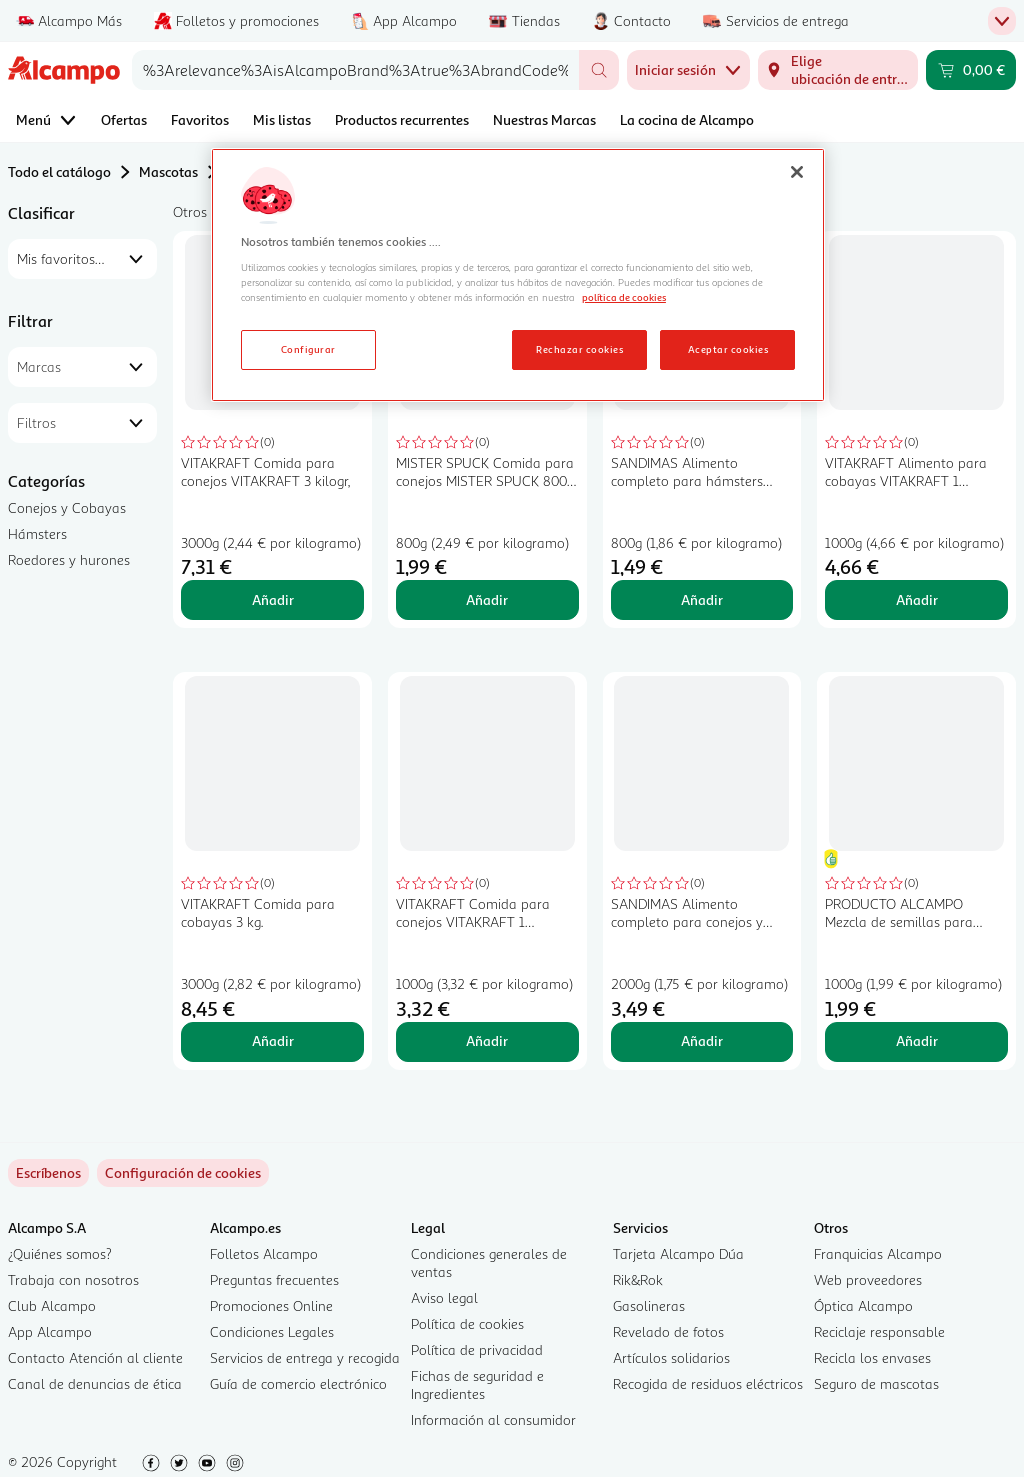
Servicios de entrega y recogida (305, 1357)
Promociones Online (271, 1305)
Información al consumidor (493, 1419)
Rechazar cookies (579, 349)
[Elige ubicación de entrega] (838, 70)
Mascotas (168, 171)
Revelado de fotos (668, 1331)
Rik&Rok (638, 1279)
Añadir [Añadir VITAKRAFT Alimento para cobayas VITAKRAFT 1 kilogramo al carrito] (917, 599)
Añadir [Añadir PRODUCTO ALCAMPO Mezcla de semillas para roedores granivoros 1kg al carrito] (917, 1040)
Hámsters (37, 533)
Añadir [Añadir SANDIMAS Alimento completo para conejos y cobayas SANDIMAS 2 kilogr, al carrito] (702, 1040)
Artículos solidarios (671, 1357)
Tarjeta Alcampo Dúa (678, 1253)
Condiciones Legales (272, 1331)
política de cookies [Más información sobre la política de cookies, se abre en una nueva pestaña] (624, 297)
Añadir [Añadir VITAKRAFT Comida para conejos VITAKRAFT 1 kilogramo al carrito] (487, 1040)
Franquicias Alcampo (878, 1253)
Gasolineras (649, 1305)
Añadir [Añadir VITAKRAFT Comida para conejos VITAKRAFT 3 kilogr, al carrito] (273, 599)
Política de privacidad (477, 1349)
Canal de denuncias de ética (95, 1383)
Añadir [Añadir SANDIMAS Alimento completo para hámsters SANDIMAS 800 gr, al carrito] (702, 599)
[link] (183, 1173)
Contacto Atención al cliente (95, 1357)
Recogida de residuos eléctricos (708, 1383)
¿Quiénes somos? (60, 1253)
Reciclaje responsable (879, 1331)
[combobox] (355, 70)
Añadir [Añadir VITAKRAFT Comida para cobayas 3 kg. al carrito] (273, 1040)
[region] (518, 275)
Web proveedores (868, 1279)
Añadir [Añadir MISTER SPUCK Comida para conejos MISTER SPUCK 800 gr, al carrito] (487, 599)
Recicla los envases (872, 1357)
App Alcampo (50, 1331)
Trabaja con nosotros (73, 1279)
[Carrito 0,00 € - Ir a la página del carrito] (971, 70)
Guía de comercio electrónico (298, 1383)
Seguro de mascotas (876, 1383)
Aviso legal (444, 1297)
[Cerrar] (797, 172)
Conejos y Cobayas (67, 507)
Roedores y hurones (69, 559)
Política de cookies (467, 1323)
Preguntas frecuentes (274, 1279)
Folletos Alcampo (264, 1253)
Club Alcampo (52, 1305)
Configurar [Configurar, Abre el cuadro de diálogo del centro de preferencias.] (308, 349)
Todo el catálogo (59, 171)
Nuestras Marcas (544, 119)
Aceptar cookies (728, 349)
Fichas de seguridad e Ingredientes (477, 1384)
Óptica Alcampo (863, 1305)
